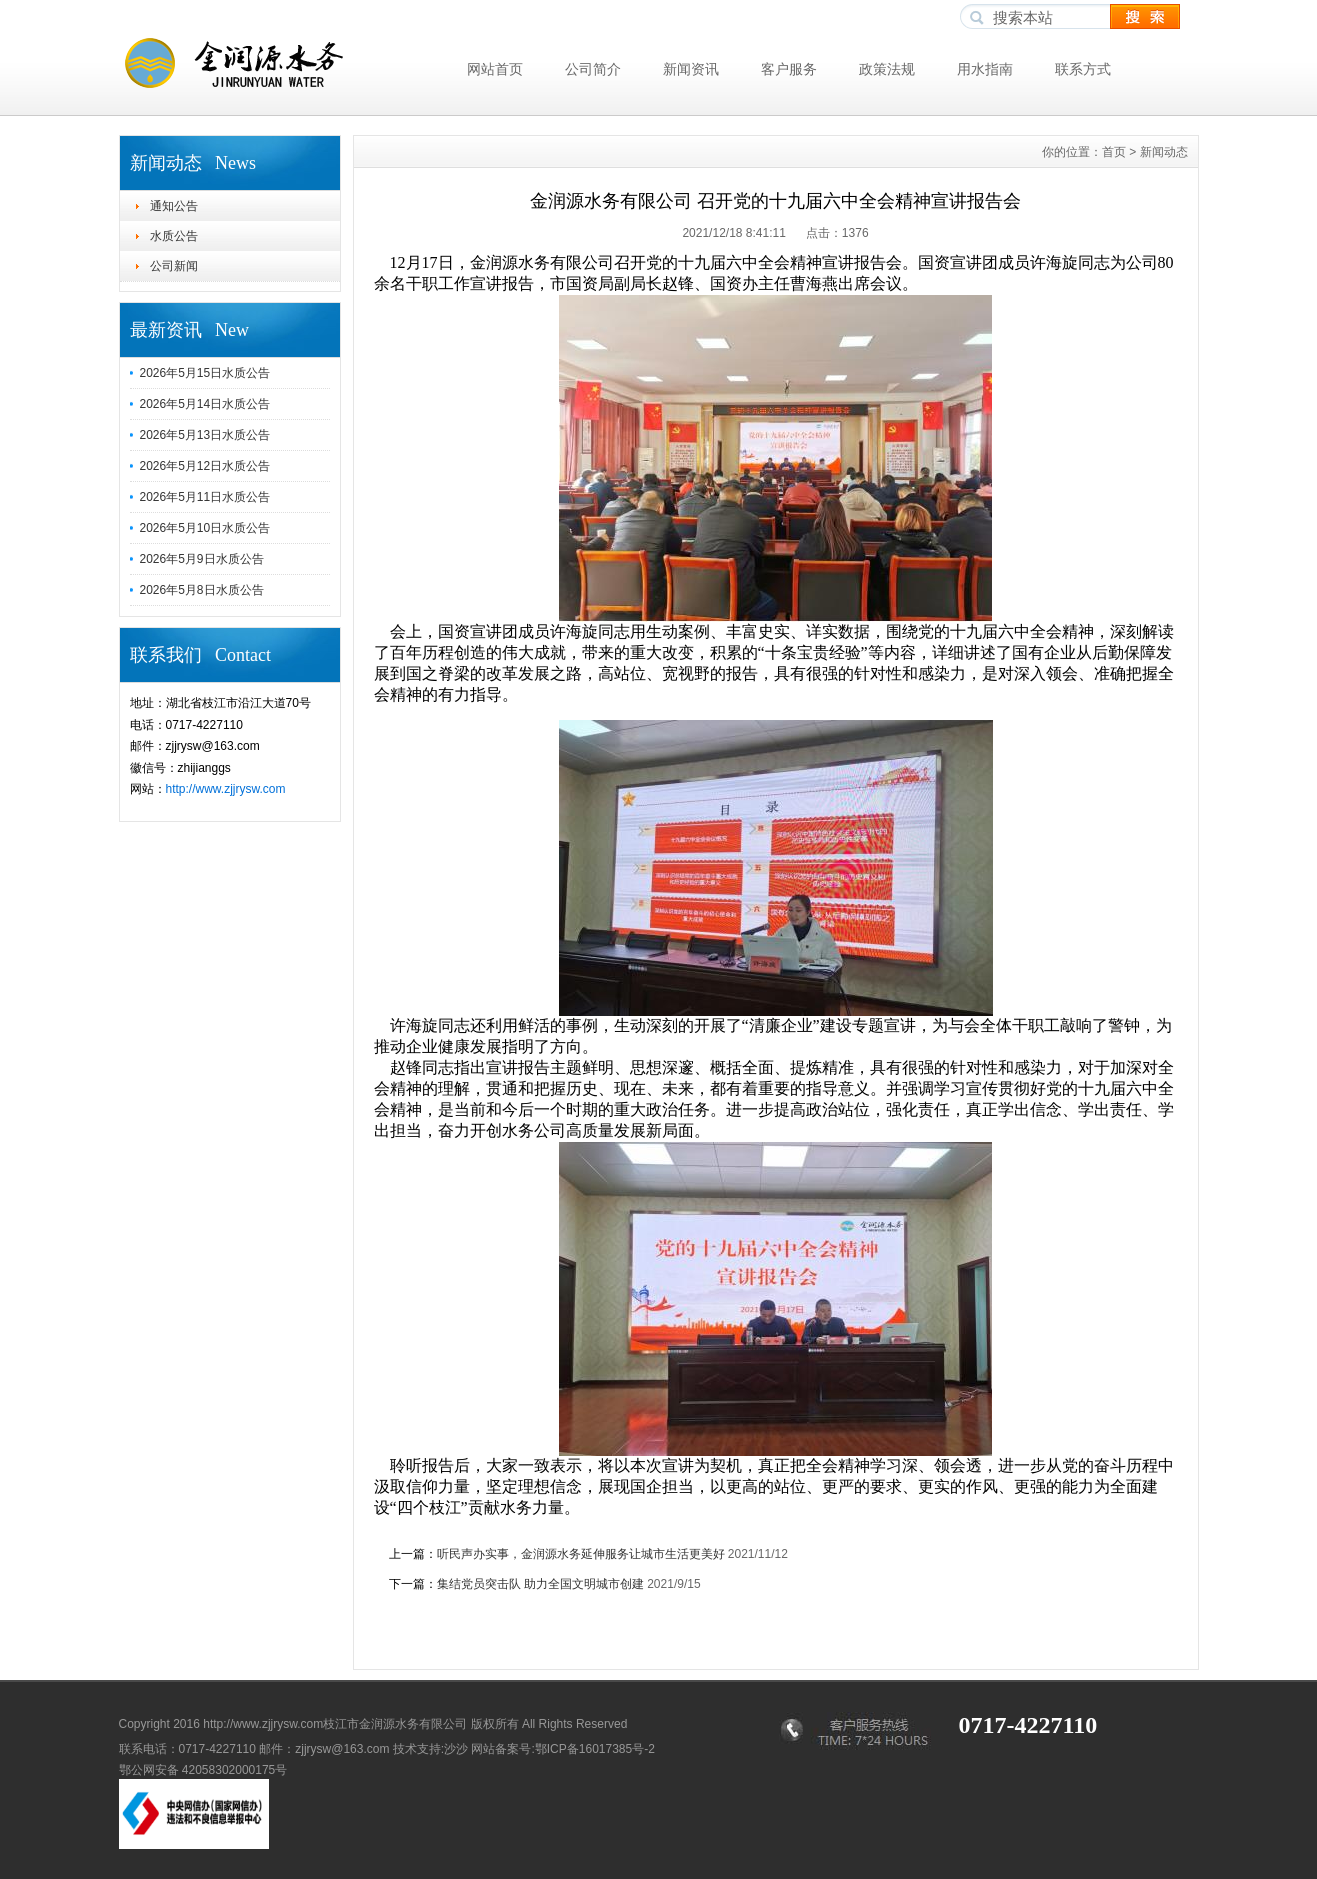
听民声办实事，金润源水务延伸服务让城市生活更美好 (581, 1554)
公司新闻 (174, 266)
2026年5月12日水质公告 (205, 466)
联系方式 (1083, 69)
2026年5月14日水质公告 (205, 404)
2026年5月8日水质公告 (202, 590)
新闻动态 (1164, 152)
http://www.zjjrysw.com (226, 789)
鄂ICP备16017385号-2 (595, 1749)
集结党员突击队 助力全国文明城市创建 (540, 1584)
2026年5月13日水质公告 (205, 435)
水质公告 (174, 236)
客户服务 (789, 69)
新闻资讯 (691, 69)
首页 (1114, 152)
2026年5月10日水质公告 (205, 528)
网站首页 (495, 69)
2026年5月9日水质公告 (202, 559)
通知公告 (174, 206)
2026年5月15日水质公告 (205, 373)
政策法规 (887, 69)
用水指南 (985, 69)
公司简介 (593, 69)
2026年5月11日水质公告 (205, 497)
